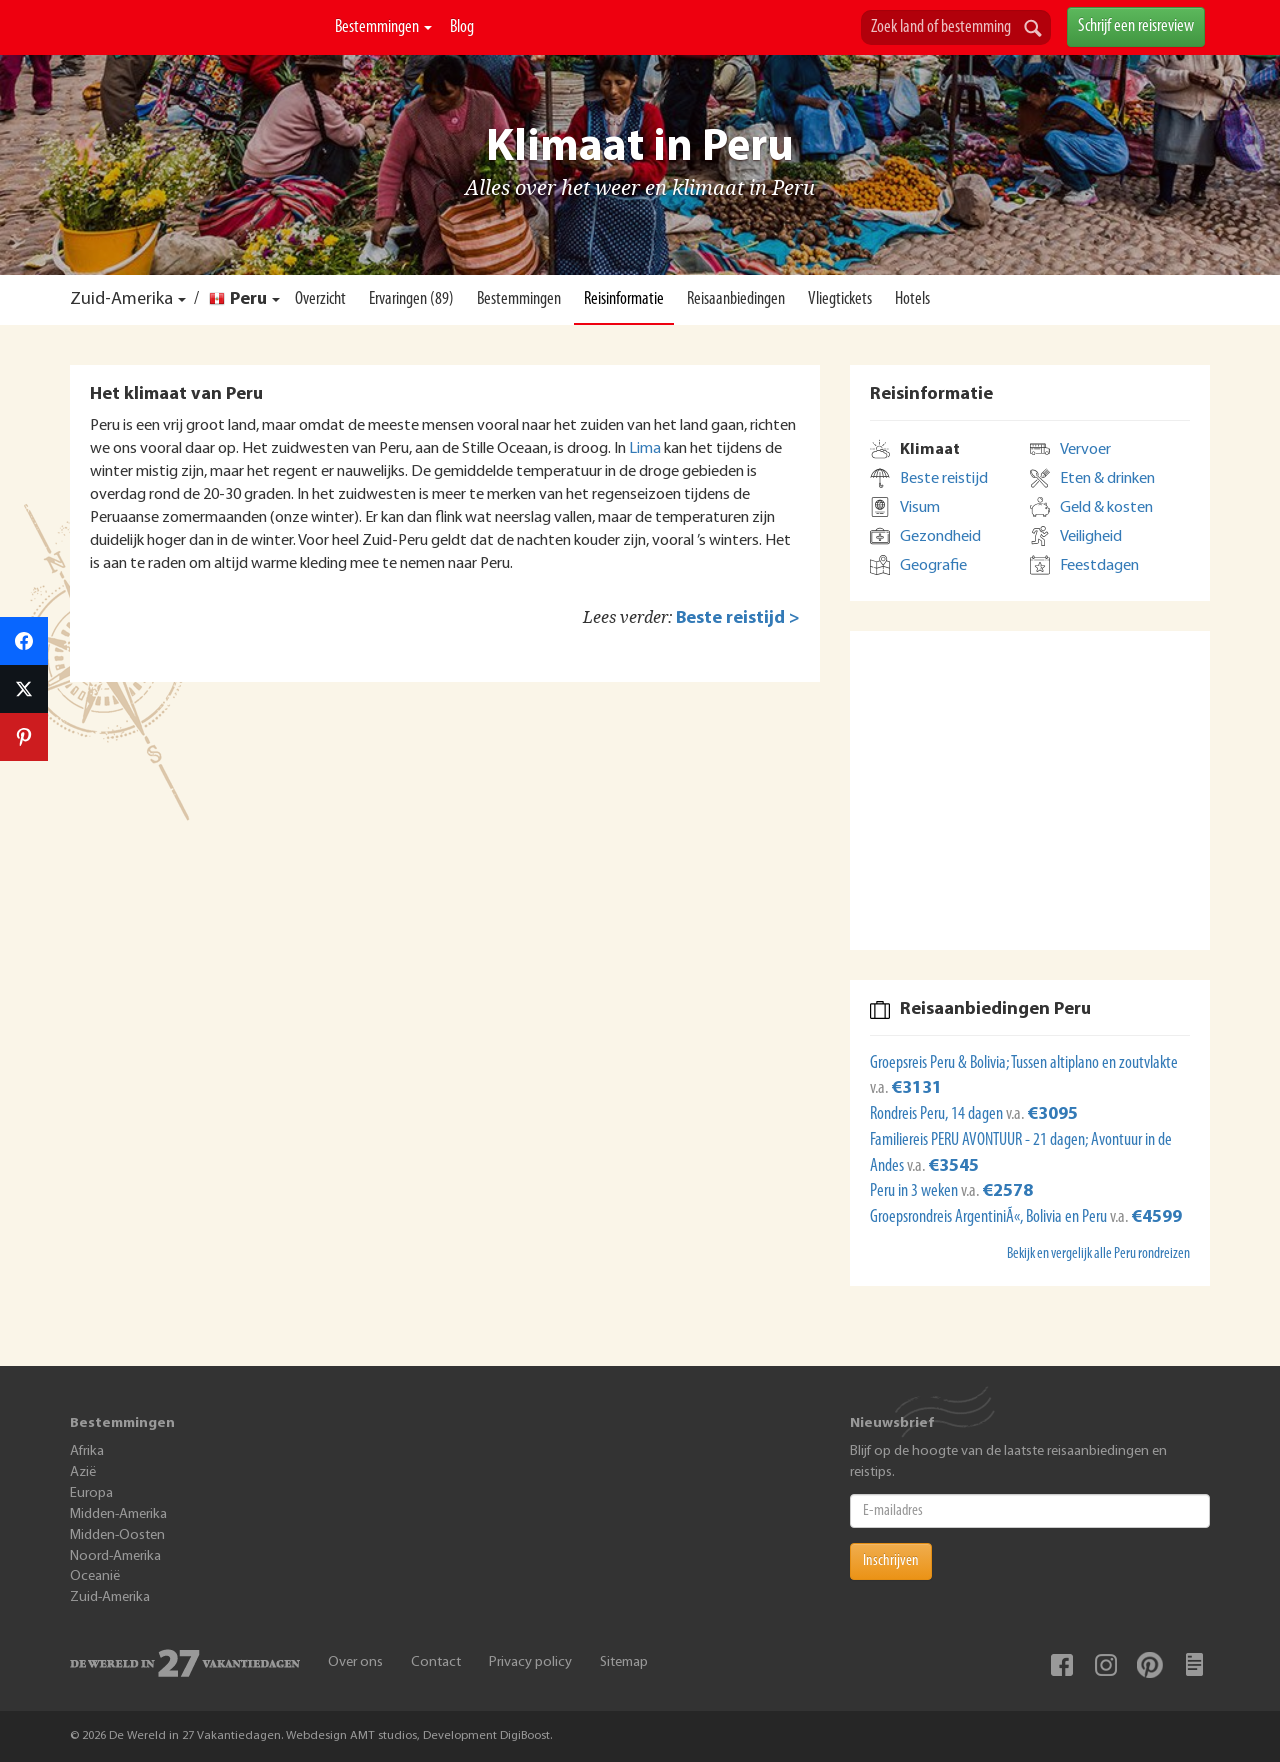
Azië (83, 1472)
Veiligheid (1091, 537)
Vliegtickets (840, 299)
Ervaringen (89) (411, 299)
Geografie (933, 566)
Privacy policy (530, 1662)
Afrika (87, 1451)
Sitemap (624, 1662)
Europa (91, 1493)
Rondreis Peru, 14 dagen (938, 1114)
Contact (436, 1662)
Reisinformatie (624, 299)
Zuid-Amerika (121, 299)
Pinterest (1150, 1665)
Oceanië (95, 1576)
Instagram (1106, 1665)
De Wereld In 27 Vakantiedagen (194, 51)
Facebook (1062, 1665)
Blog (462, 27)
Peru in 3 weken (915, 1191)
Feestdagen (1099, 566)
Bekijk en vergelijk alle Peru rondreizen (1098, 1254)
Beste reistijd (944, 479)
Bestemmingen (383, 27)
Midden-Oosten (117, 1535)
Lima (645, 449)
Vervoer (1085, 450)
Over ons (355, 1662)
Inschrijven (891, 1561)
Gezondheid (940, 537)
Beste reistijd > (738, 618)
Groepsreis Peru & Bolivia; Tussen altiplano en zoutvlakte (1024, 1063)
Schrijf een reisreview (1136, 26)
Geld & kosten (1106, 508)
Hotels (912, 299)
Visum (920, 508)
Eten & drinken (1107, 479)
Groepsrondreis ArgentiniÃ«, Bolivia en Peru (990, 1217)
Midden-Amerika (118, 1514)
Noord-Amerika (115, 1556)
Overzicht (320, 299)
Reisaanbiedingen (736, 299)
